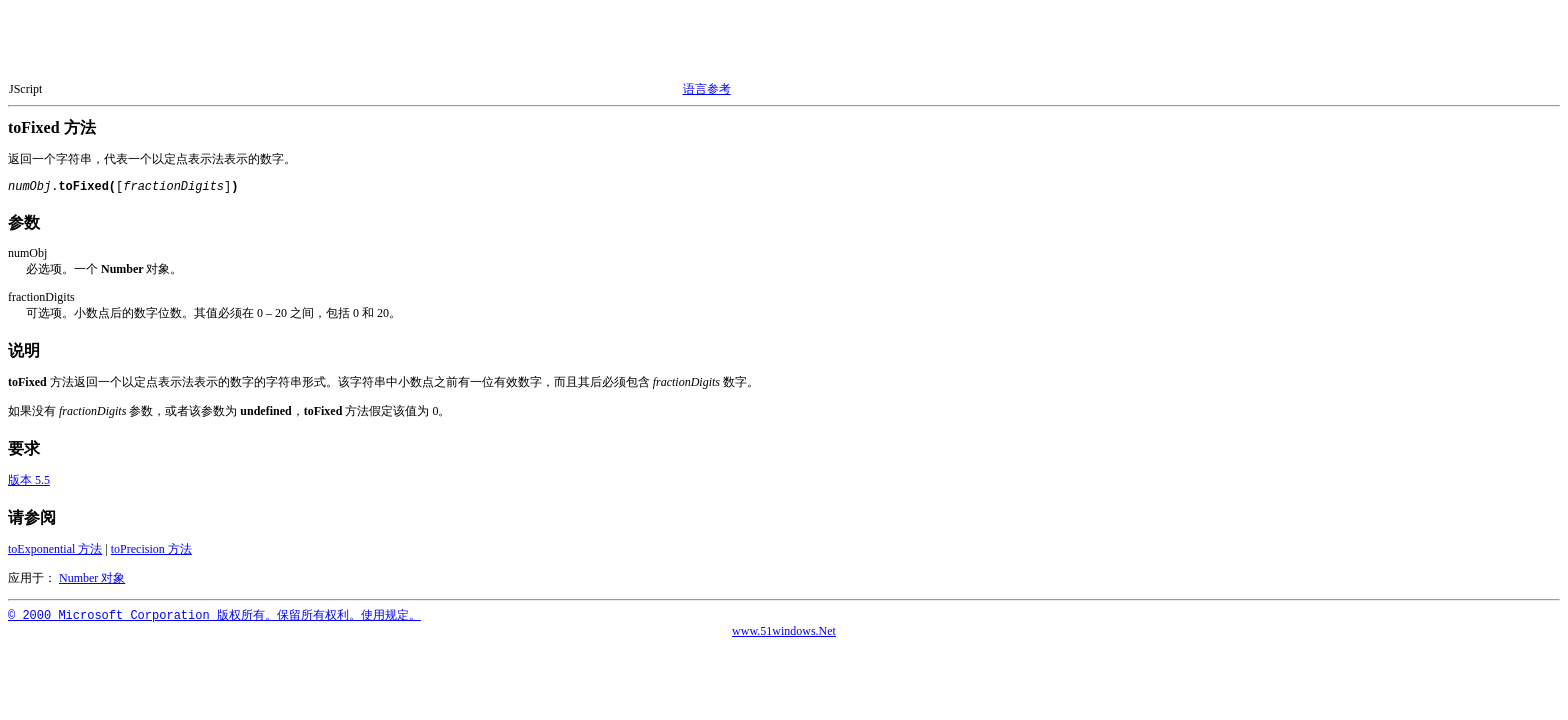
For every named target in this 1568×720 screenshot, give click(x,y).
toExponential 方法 (55, 549)
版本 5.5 (29, 480)
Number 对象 (92, 578)
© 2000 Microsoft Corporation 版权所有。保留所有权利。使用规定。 (214, 616)
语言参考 (707, 89)
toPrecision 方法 (151, 549)
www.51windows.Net (784, 631)
